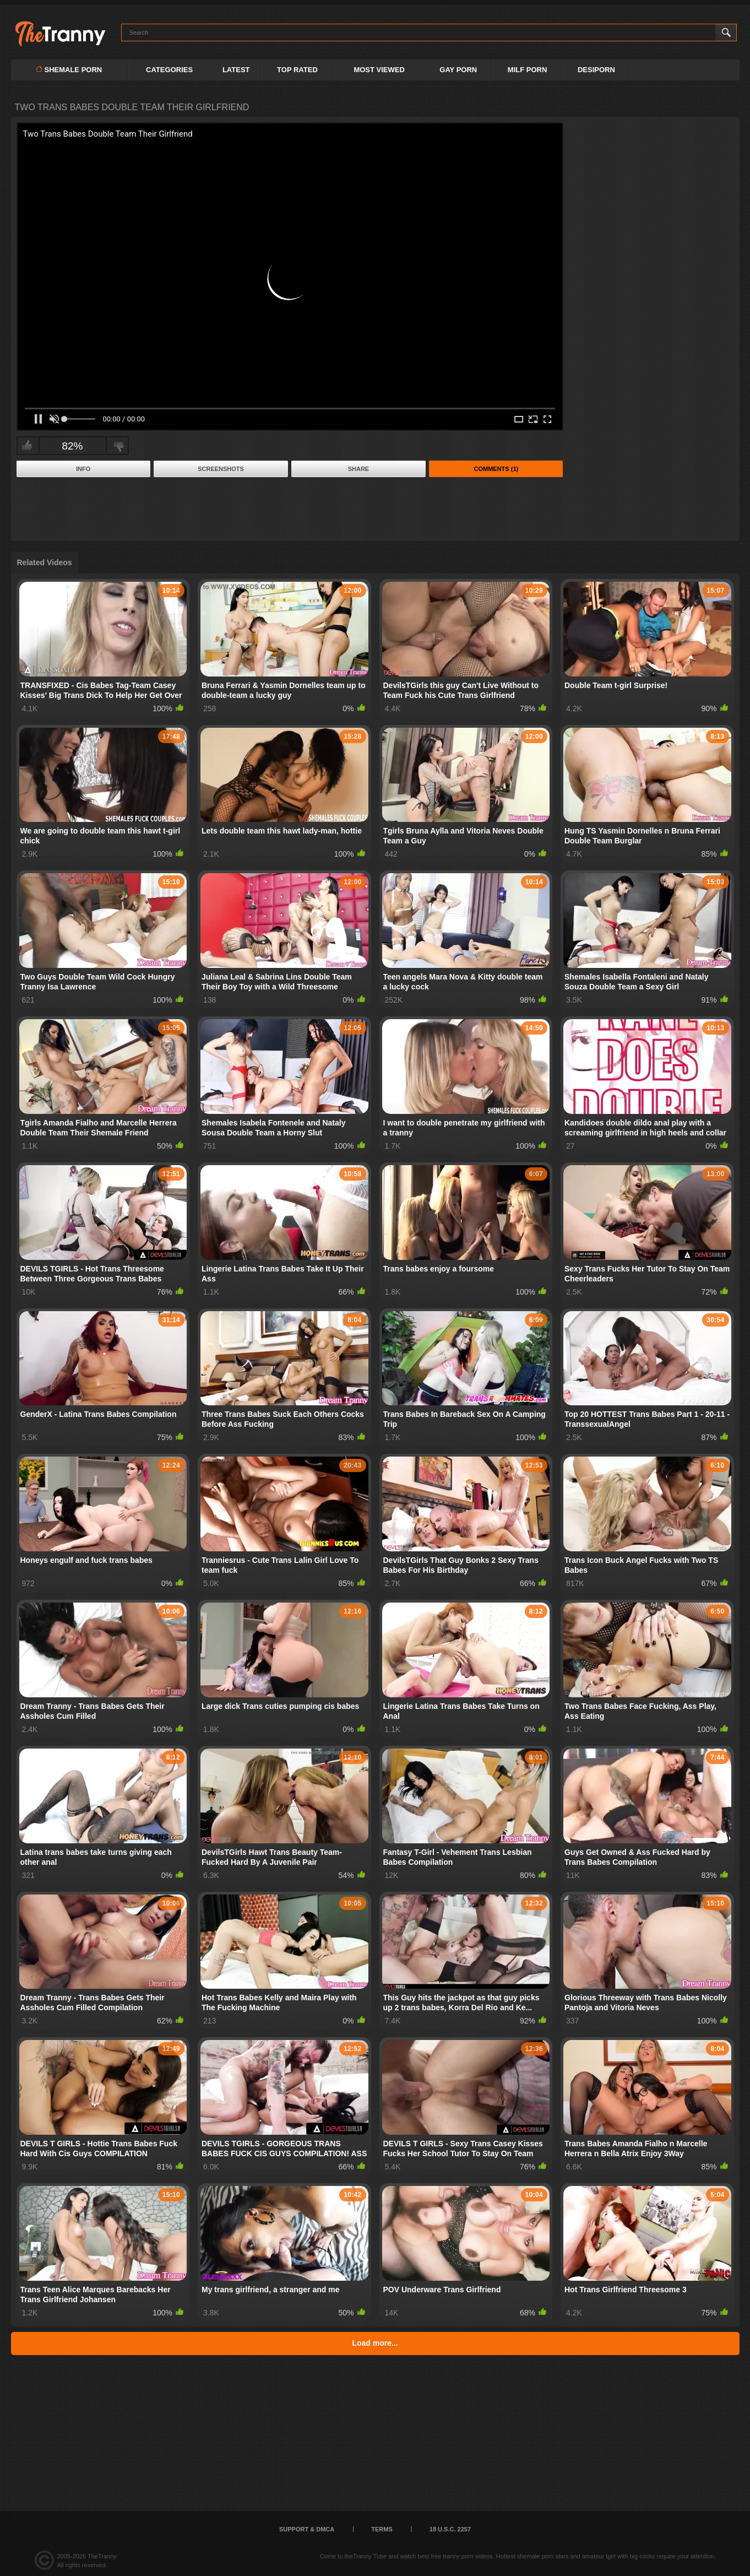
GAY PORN (458, 70)
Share (358, 469)
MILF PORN (527, 70)
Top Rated (297, 70)
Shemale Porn (69, 70)
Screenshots (221, 469)
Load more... (375, 2343)
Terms (382, 2529)
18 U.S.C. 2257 (450, 2529)
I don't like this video (119, 445)
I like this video (27, 445)
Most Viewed (379, 70)
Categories (169, 70)
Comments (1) (496, 469)
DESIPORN (596, 70)
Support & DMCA (306, 2529)
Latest (236, 70)
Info (83, 469)
